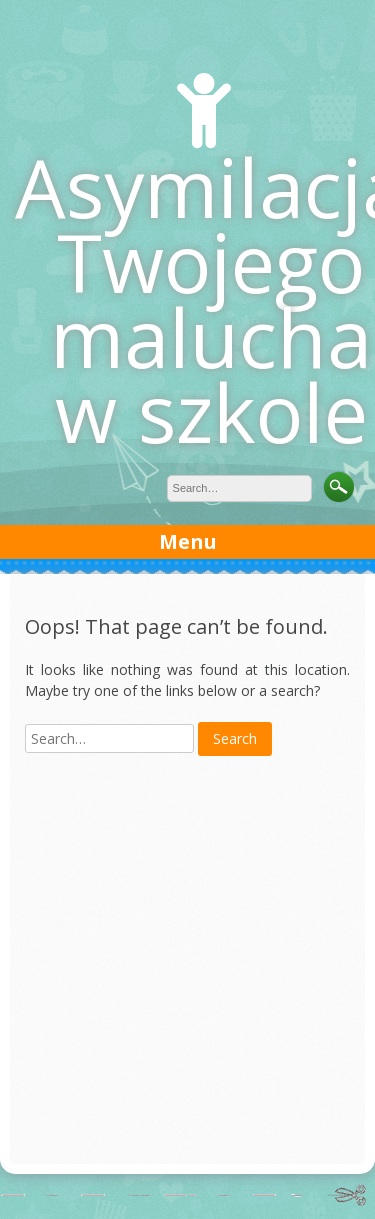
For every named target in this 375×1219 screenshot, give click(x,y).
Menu (188, 541)
